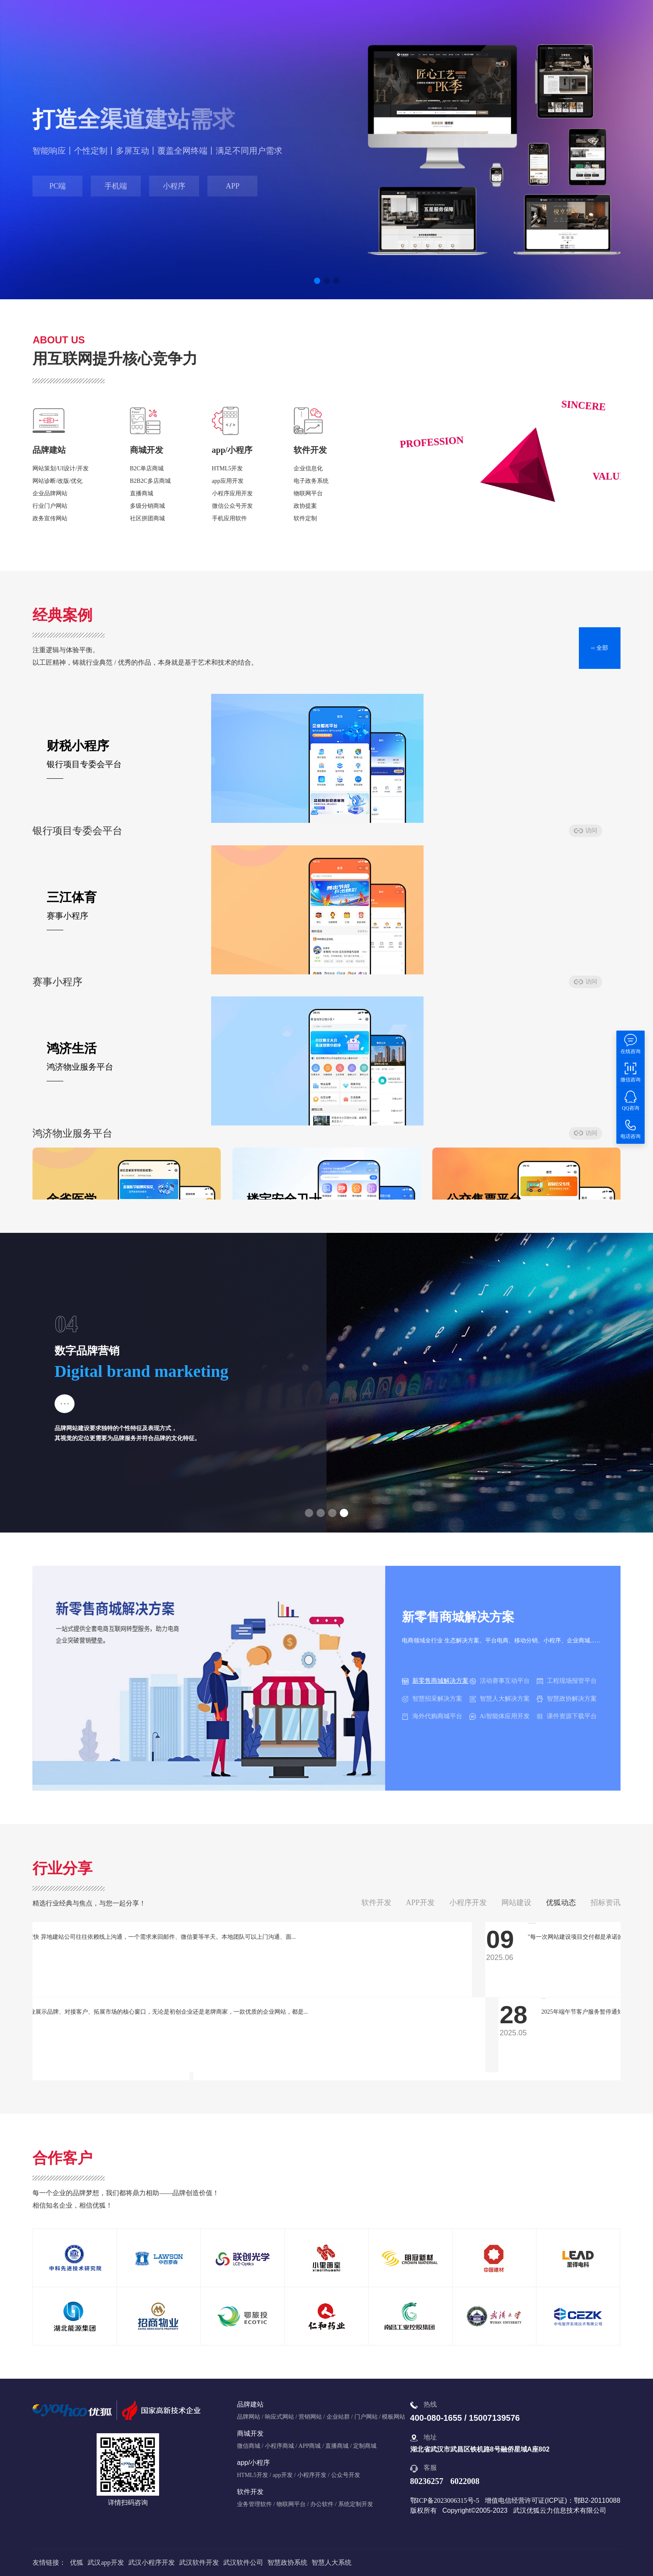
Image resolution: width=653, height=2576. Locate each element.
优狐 (76, 2562)
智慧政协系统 (287, 2562)
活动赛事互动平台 (499, 1680)
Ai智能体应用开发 (499, 1716)
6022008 (464, 2481)
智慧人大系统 (331, 2562)
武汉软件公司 (243, 2562)
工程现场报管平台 (566, 1680)
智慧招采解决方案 (432, 1698)
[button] (317, 281)
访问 (210, 836)
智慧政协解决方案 (566, 1698)
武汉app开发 (105, 2562)
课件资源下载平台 (566, 1716)
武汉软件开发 (199, 2562)
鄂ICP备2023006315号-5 (444, 2500)
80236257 (427, 2481)
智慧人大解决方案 (499, 1698)
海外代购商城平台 (432, 1716)
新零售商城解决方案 (435, 1680)
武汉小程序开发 (151, 2562)
